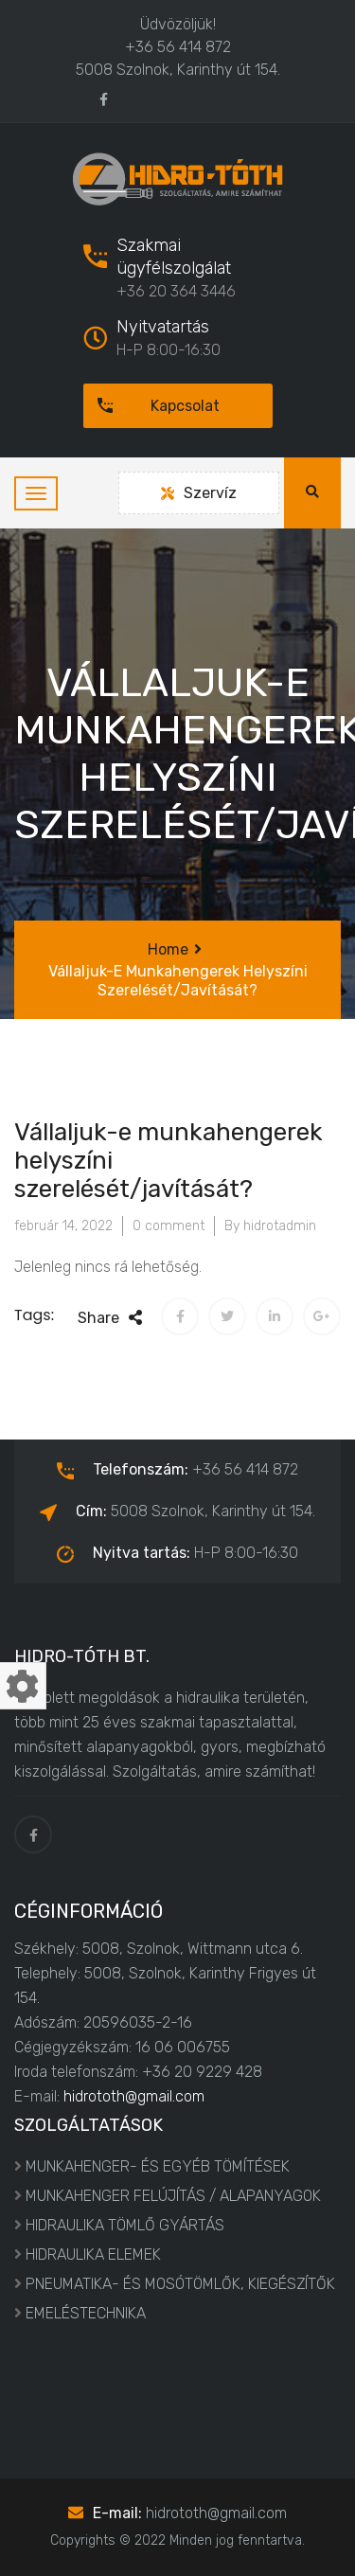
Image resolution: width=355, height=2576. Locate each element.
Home (168, 949)
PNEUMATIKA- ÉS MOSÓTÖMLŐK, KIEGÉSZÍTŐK (180, 2284)
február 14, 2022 (63, 1226)
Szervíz (199, 493)
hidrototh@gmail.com (133, 2096)
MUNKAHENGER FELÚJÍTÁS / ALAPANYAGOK (173, 2196)
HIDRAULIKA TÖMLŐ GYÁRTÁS (125, 2225)
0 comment (168, 1226)
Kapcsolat (151, 406)
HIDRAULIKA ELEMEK (93, 2254)
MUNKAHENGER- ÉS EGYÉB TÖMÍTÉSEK (158, 2166)
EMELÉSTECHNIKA (86, 2313)
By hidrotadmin (270, 1226)
